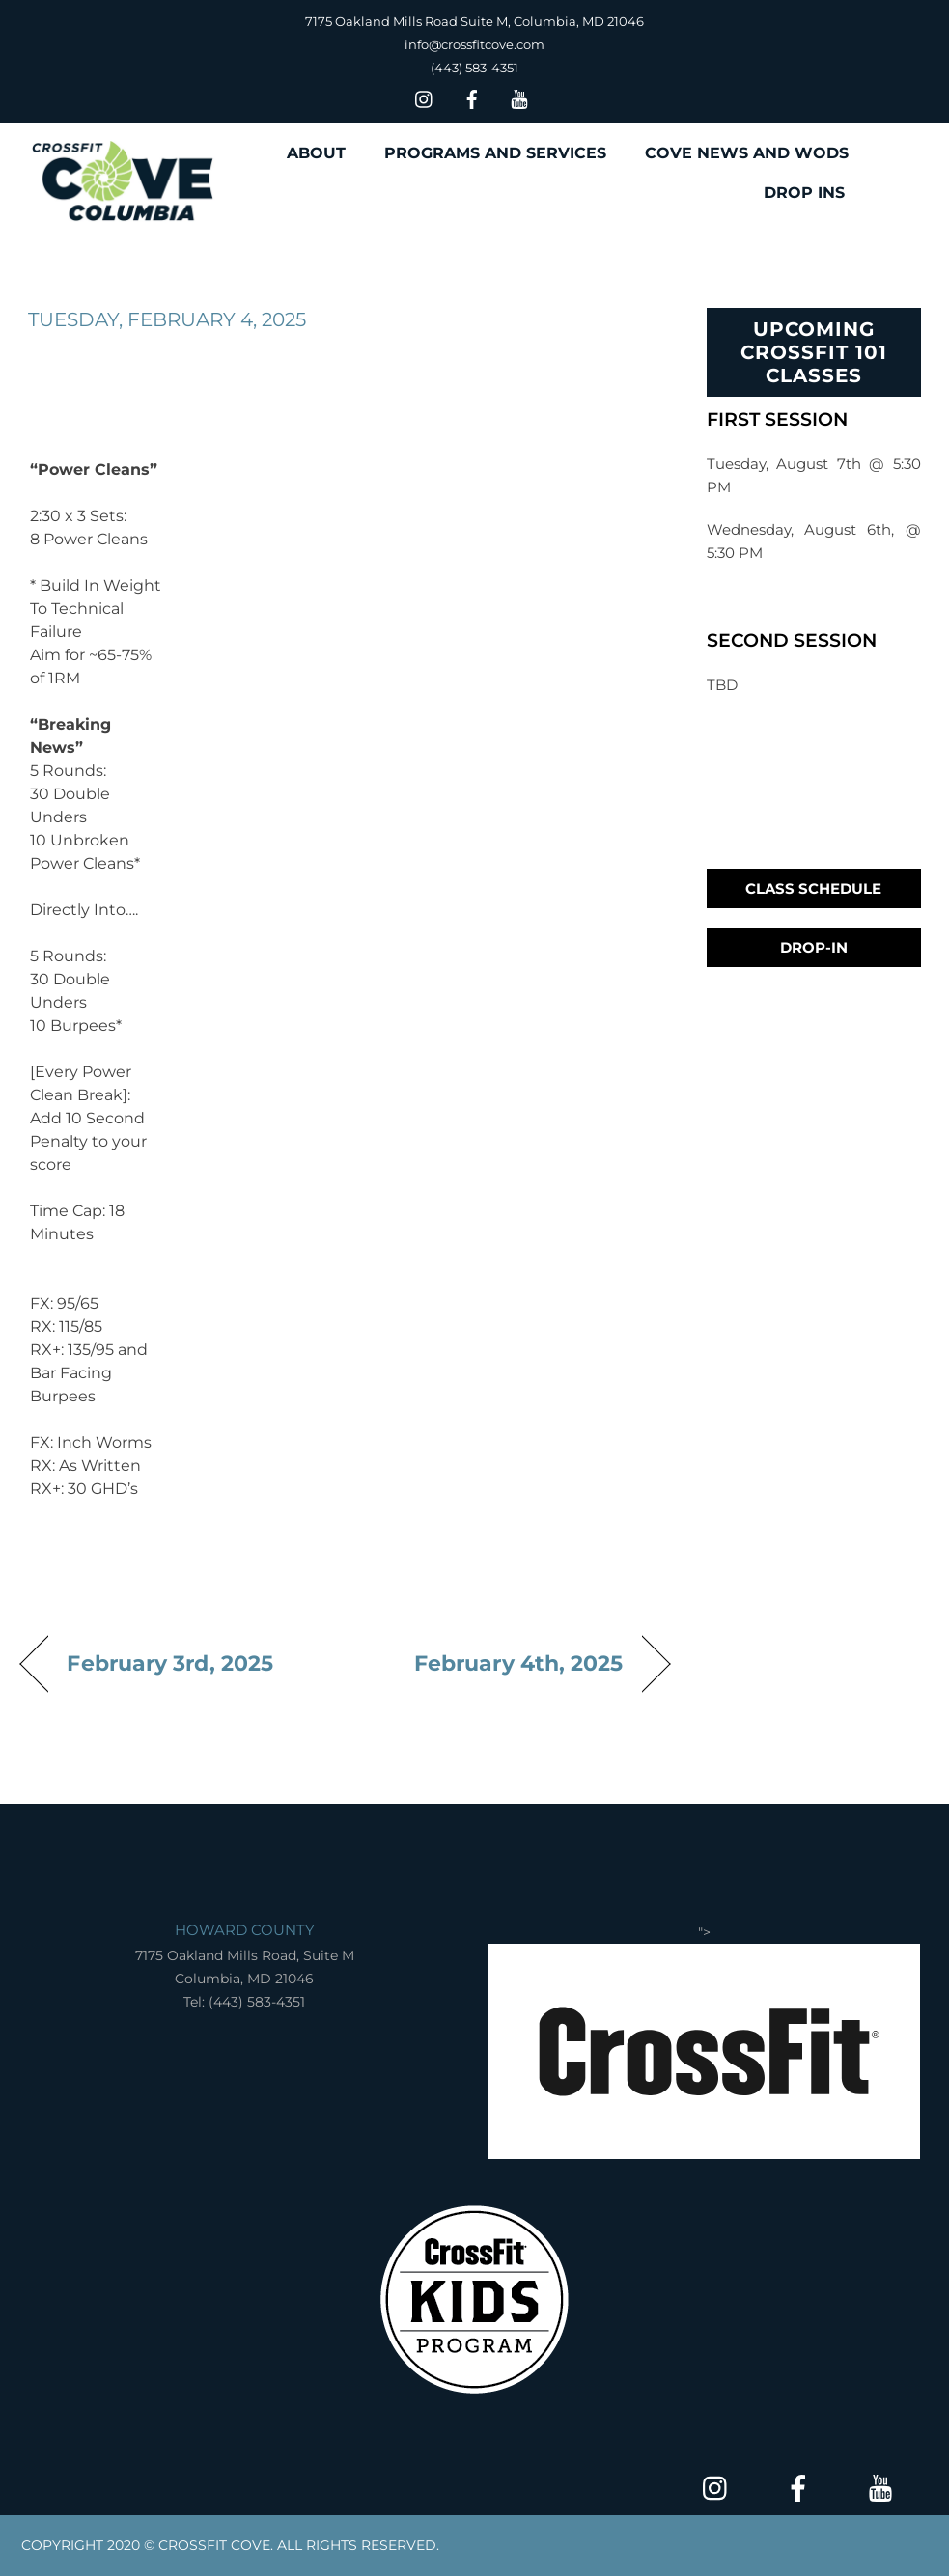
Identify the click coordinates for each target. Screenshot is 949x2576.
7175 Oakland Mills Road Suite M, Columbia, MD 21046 (474, 21)
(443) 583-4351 (474, 67)
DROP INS (804, 192)
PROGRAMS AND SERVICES (495, 153)
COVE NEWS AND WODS (747, 153)
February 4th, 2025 (519, 1663)
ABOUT (316, 153)
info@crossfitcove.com (474, 44)
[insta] (424, 97)
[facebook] (472, 97)
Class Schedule (813, 888)
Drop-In (814, 947)
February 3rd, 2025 (170, 1663)
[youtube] (519, 97)
